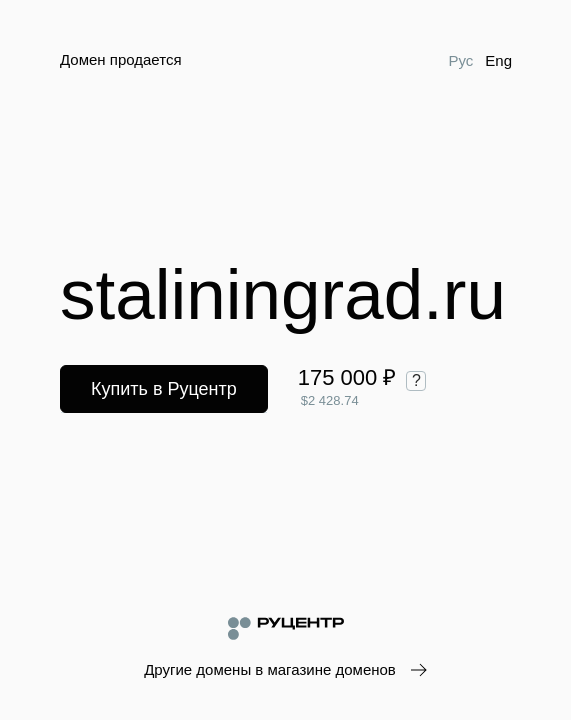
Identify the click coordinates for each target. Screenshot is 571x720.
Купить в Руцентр (164, 389)
